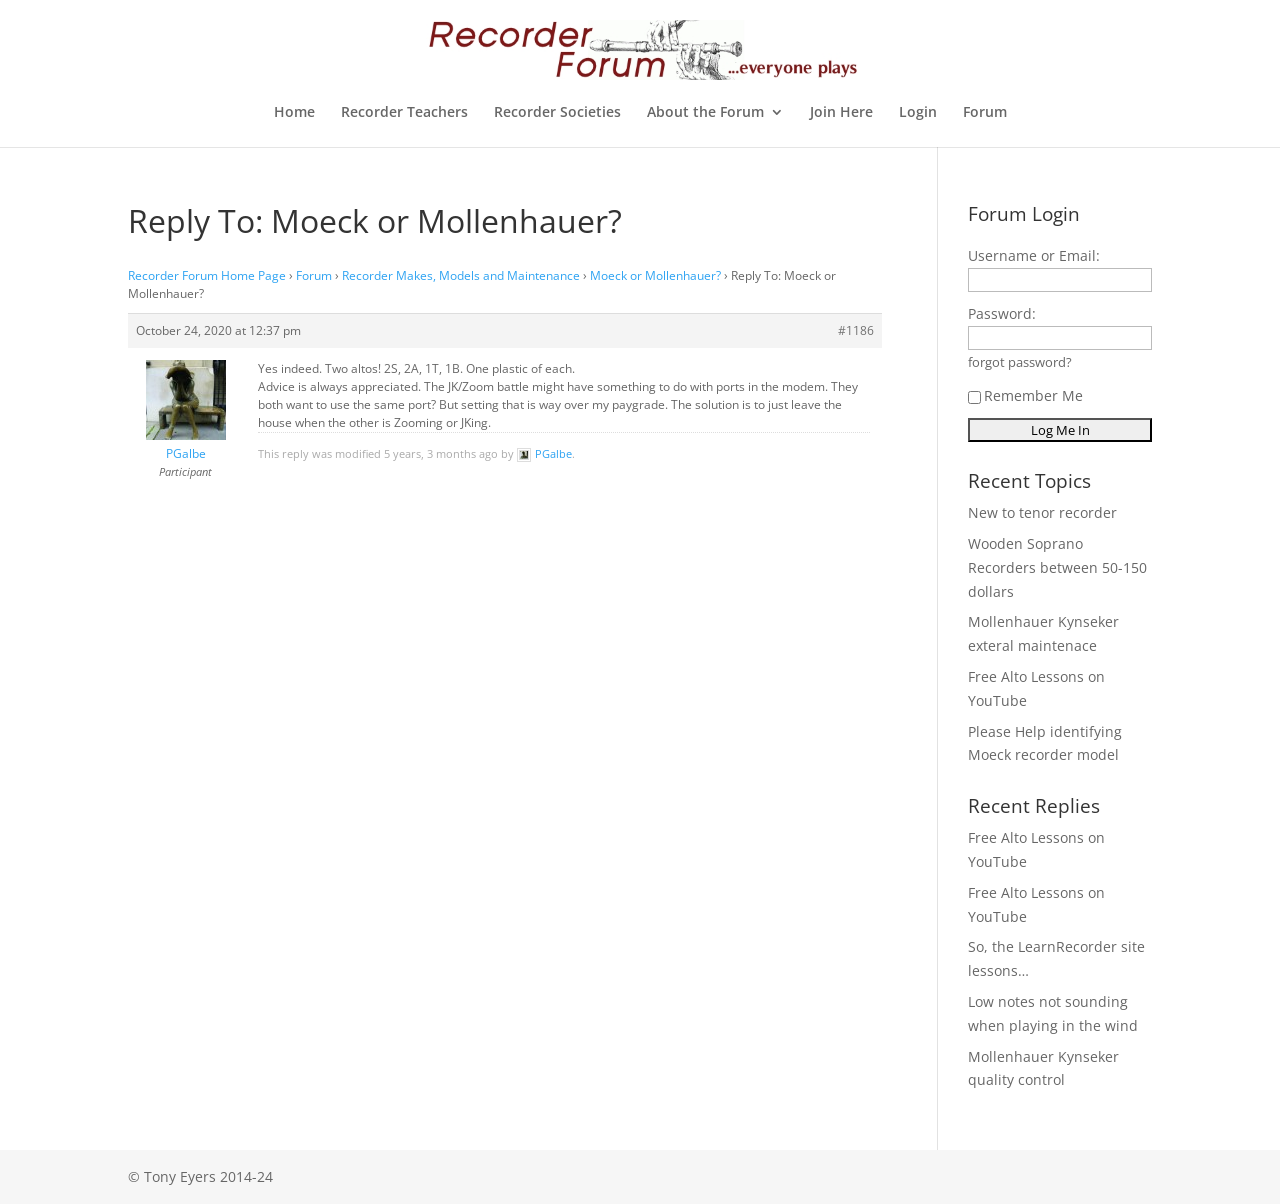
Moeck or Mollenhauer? (655, 275)
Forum (985, 113)
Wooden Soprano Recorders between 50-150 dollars (1057, 567)
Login (918, 113)
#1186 (856, 330)
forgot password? (1020, 362)
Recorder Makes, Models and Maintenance (461, 275)
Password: (1002, 313)
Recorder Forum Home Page (207, 275)
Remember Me (1025, 395)
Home (294, 113)
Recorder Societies (557, 113)
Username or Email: (1034, 255)
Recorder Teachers (404, 113)
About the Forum (705, 113)
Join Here (841, 113)
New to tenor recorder (1042, 512)
